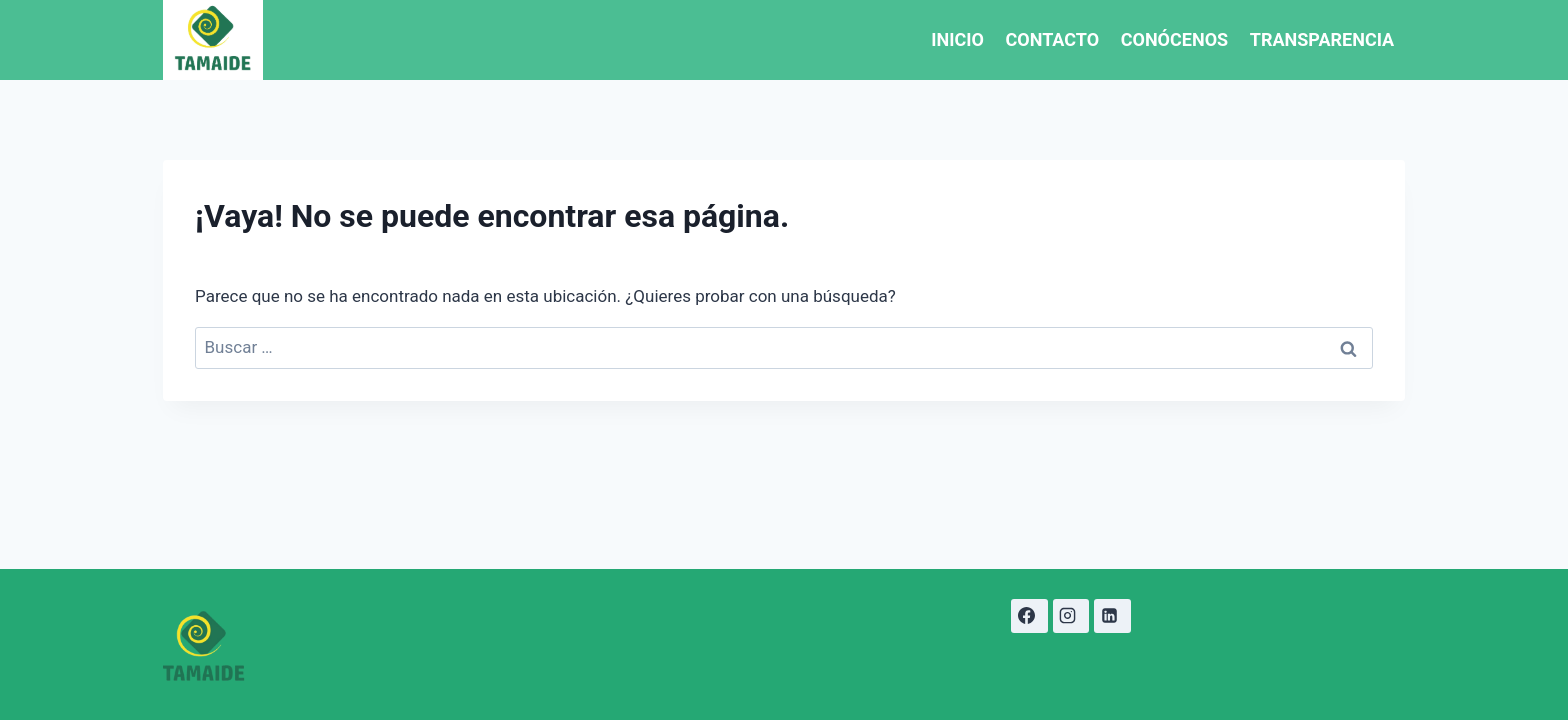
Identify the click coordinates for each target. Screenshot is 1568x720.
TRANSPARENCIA (1322, 39)
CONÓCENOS (1174, 39)
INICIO (957, 39)
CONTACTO (1053, 39)
